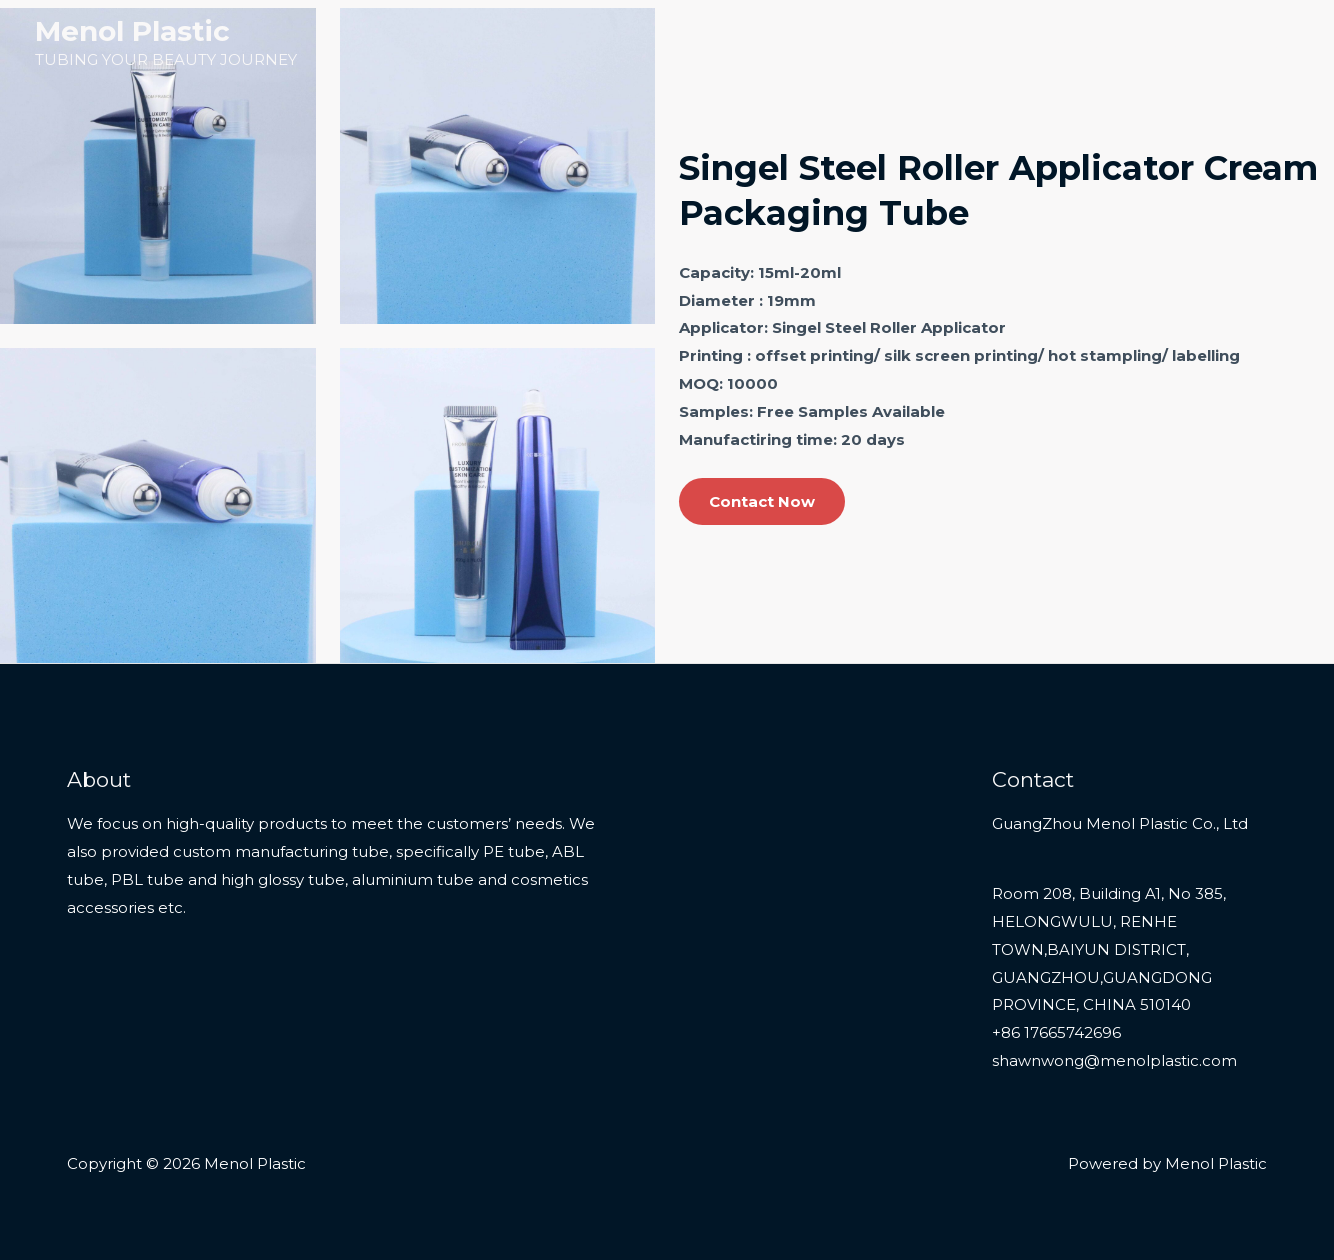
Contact (1253, 42)
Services (1084, 42)
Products (969, 42)
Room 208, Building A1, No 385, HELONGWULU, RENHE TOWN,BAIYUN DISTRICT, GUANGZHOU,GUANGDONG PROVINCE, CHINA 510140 (1109, 949)
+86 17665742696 (1056, 1032)
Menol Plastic (132, 31)
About (1169, 42)
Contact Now (762, 501)
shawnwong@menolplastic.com (1114, 1060)
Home (880, 42)
